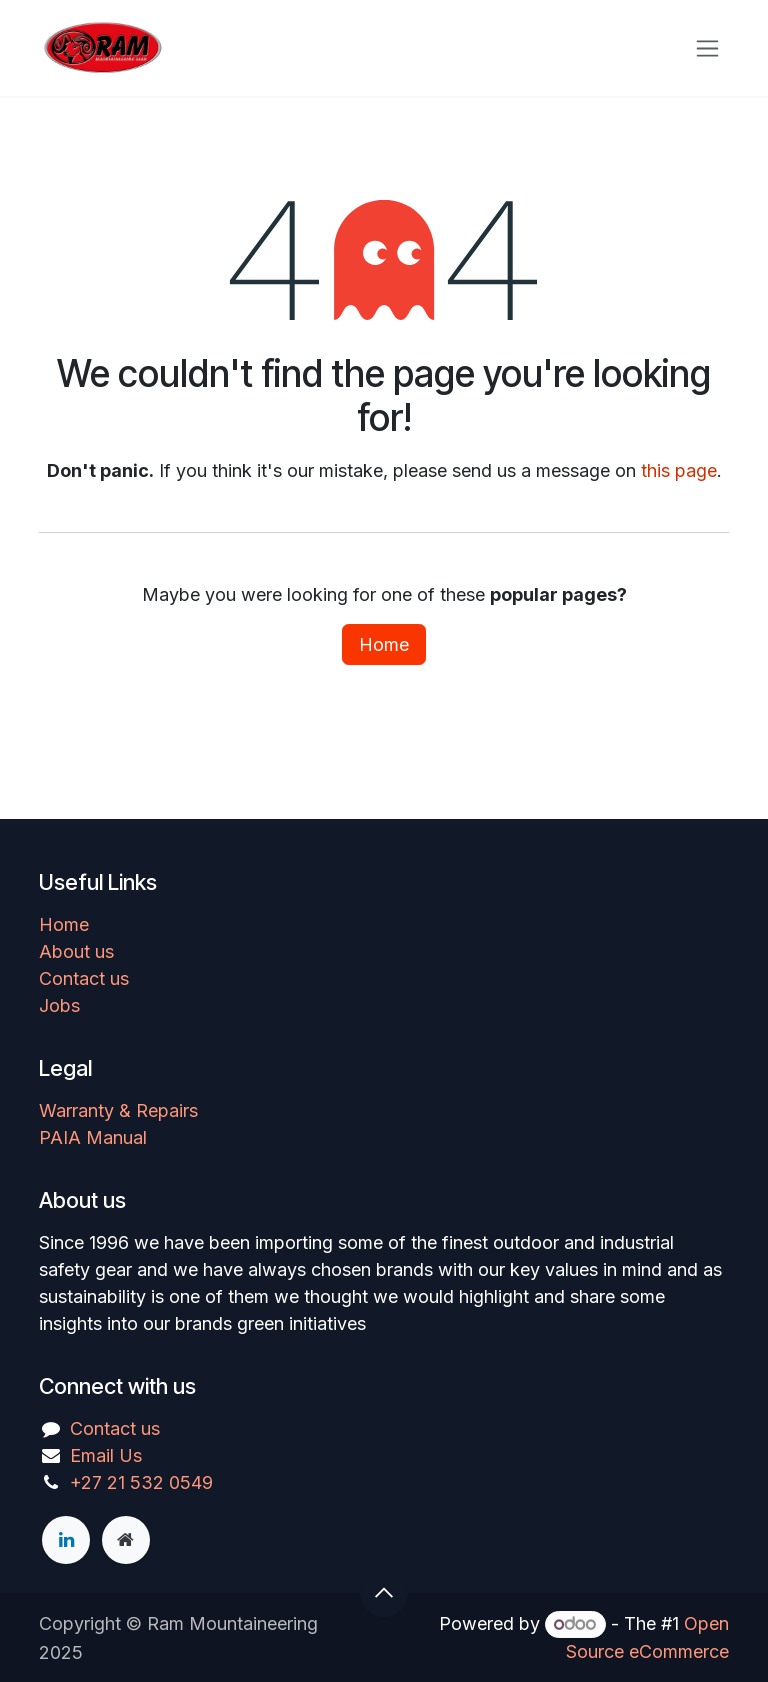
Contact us (84, 978)
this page (679, 470)
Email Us (106, 1455)
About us (76, 951)
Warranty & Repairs (118, 1110)
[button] (384, 1593)
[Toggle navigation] (707, 48)
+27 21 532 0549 (141, 1482)
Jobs (59, 1005)
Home (384, 644)
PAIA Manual (93, 1137)
